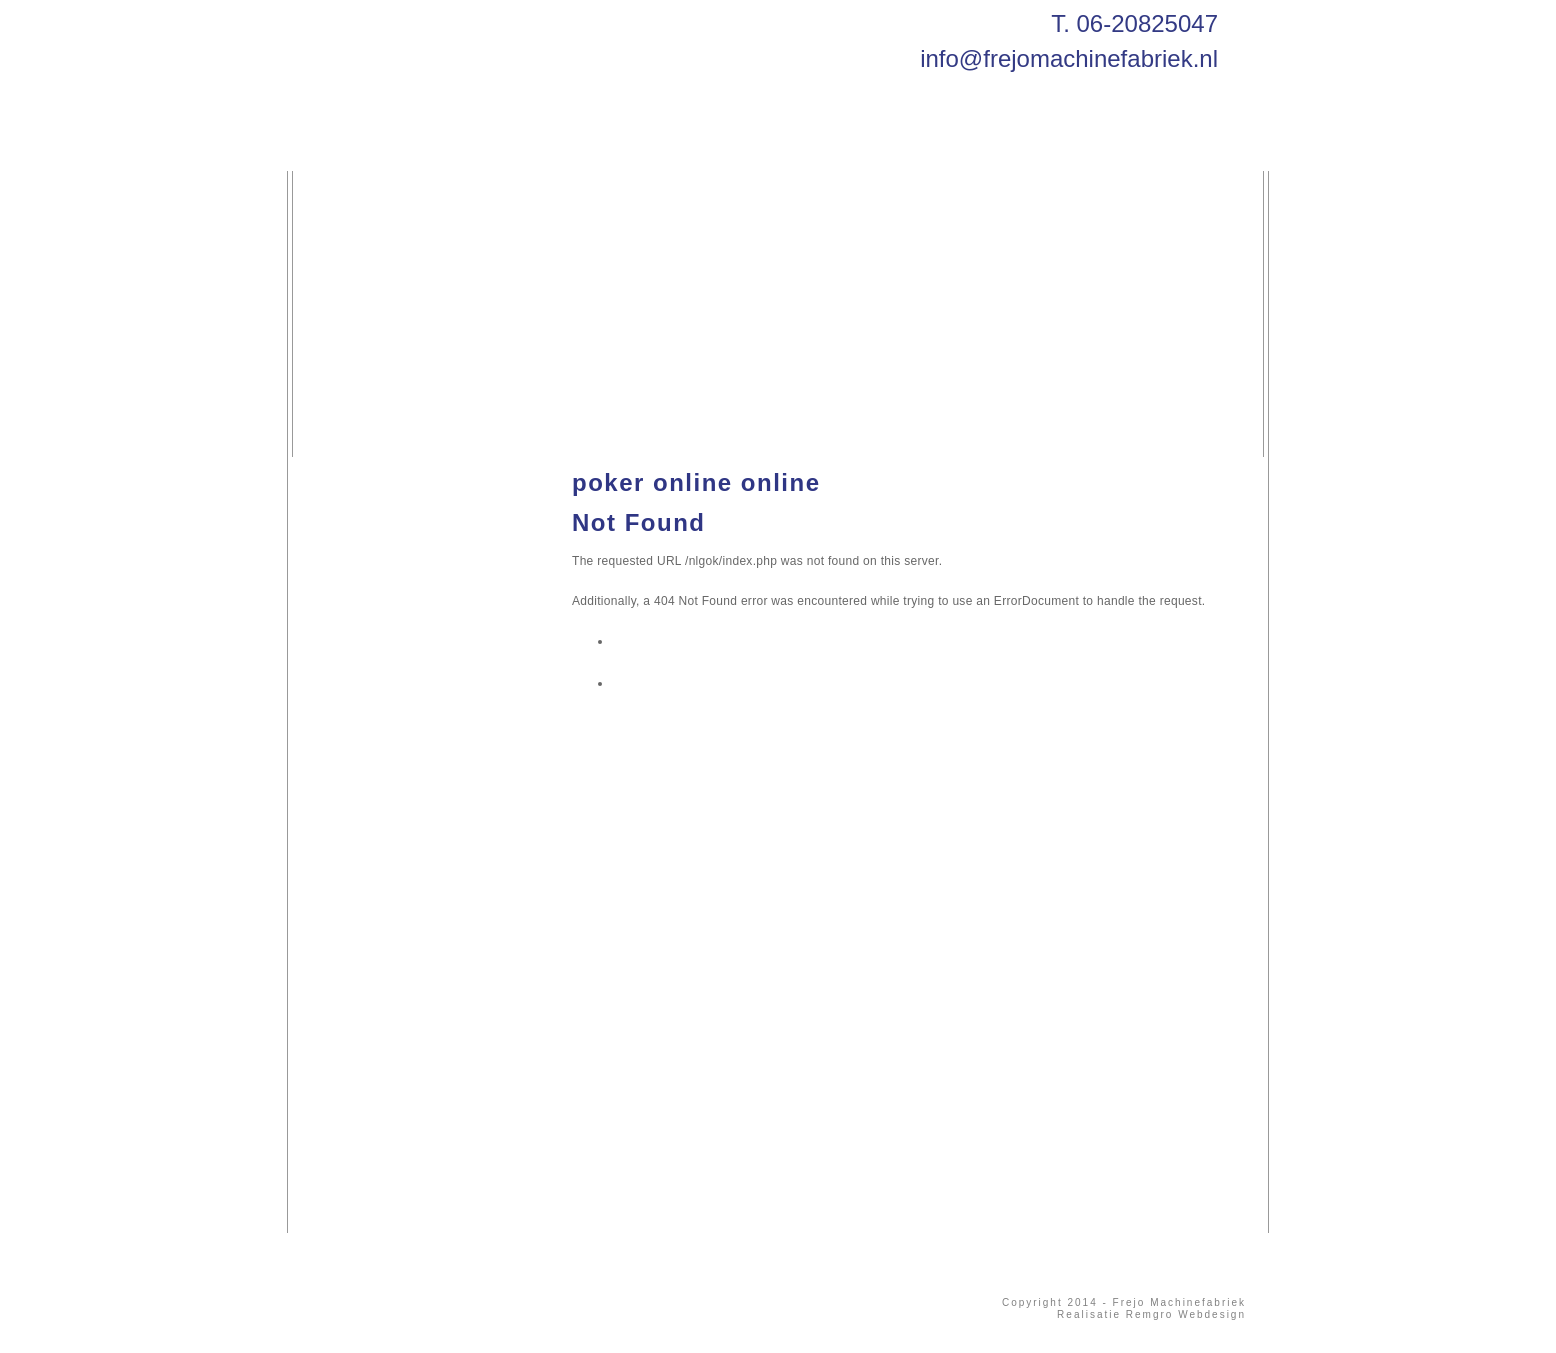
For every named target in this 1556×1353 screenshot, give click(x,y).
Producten (704, 145)
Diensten (458, 145)
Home (352, 145)
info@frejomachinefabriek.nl (1069, 58)
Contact (822, 145)
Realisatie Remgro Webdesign (1151, 1314)
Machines (578, 145)
